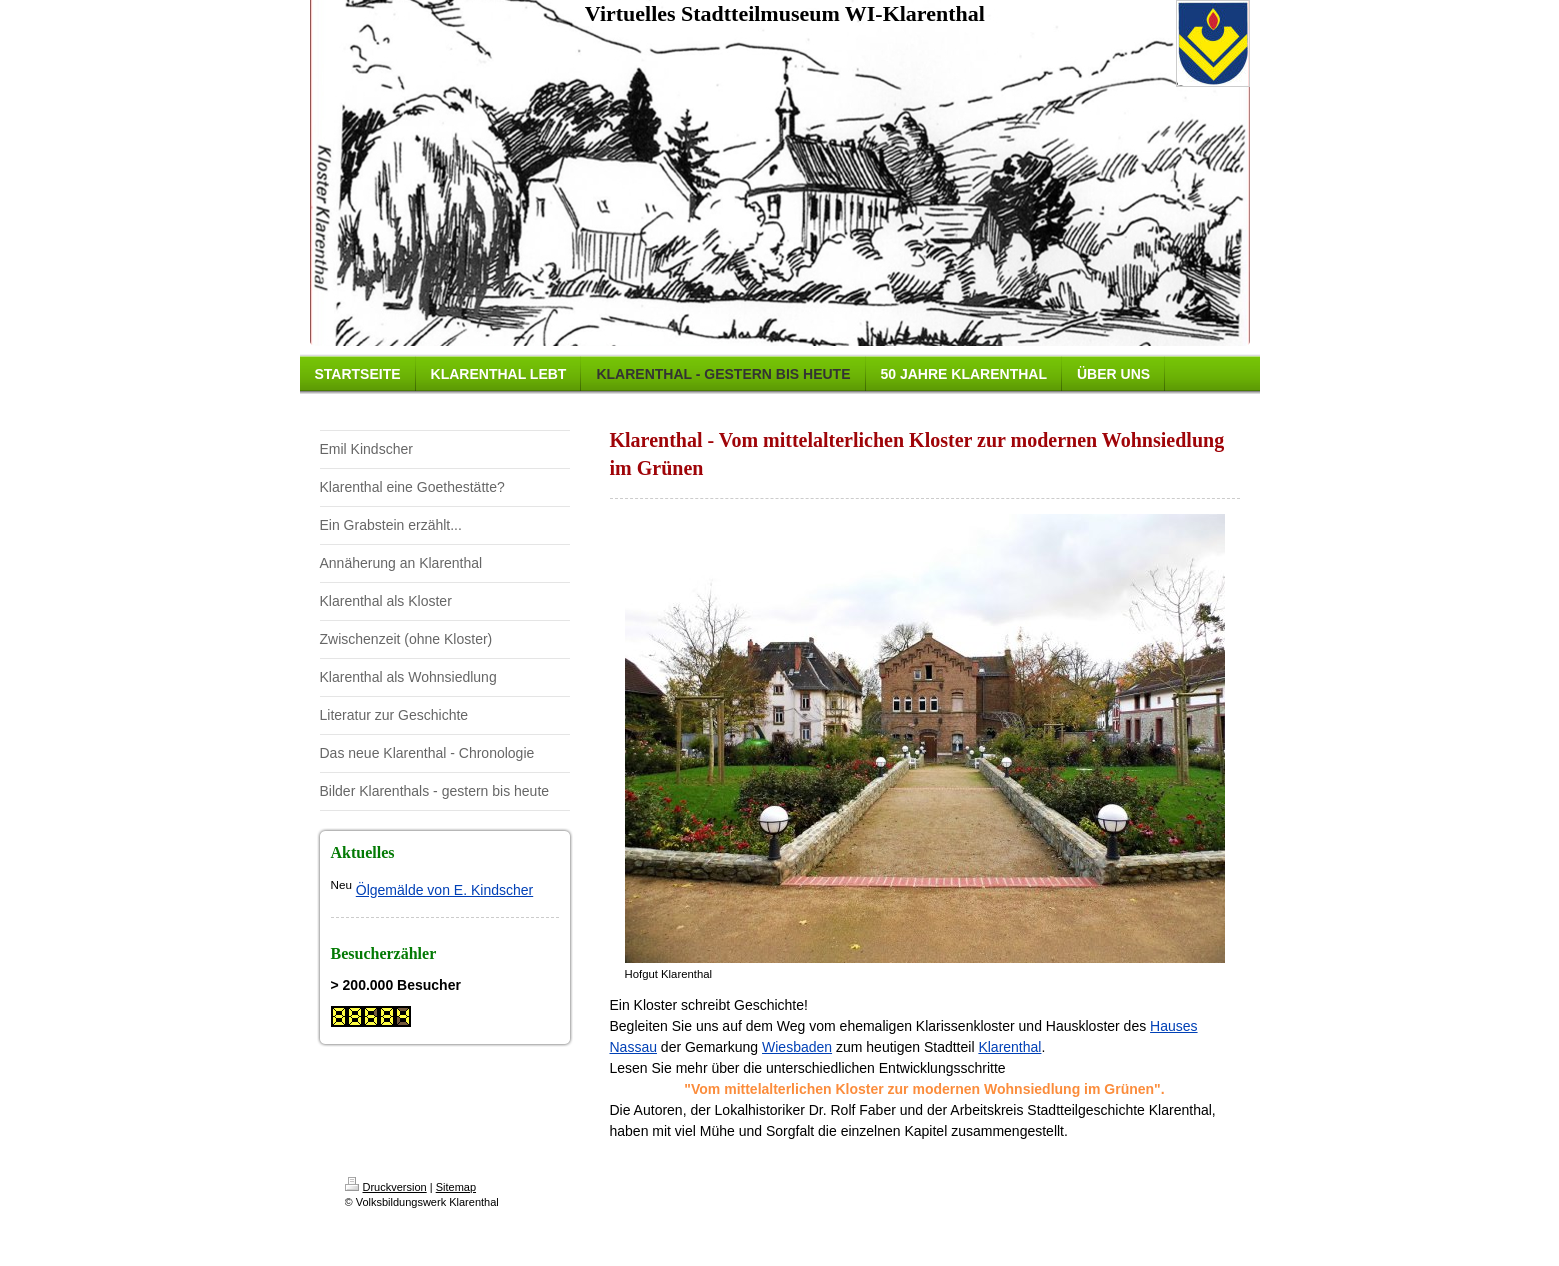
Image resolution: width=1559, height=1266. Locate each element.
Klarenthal (1009, 1047)
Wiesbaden (797, 1047)
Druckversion (386, 1187)
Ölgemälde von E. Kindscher (444, 890)
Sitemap (456, 1187)
